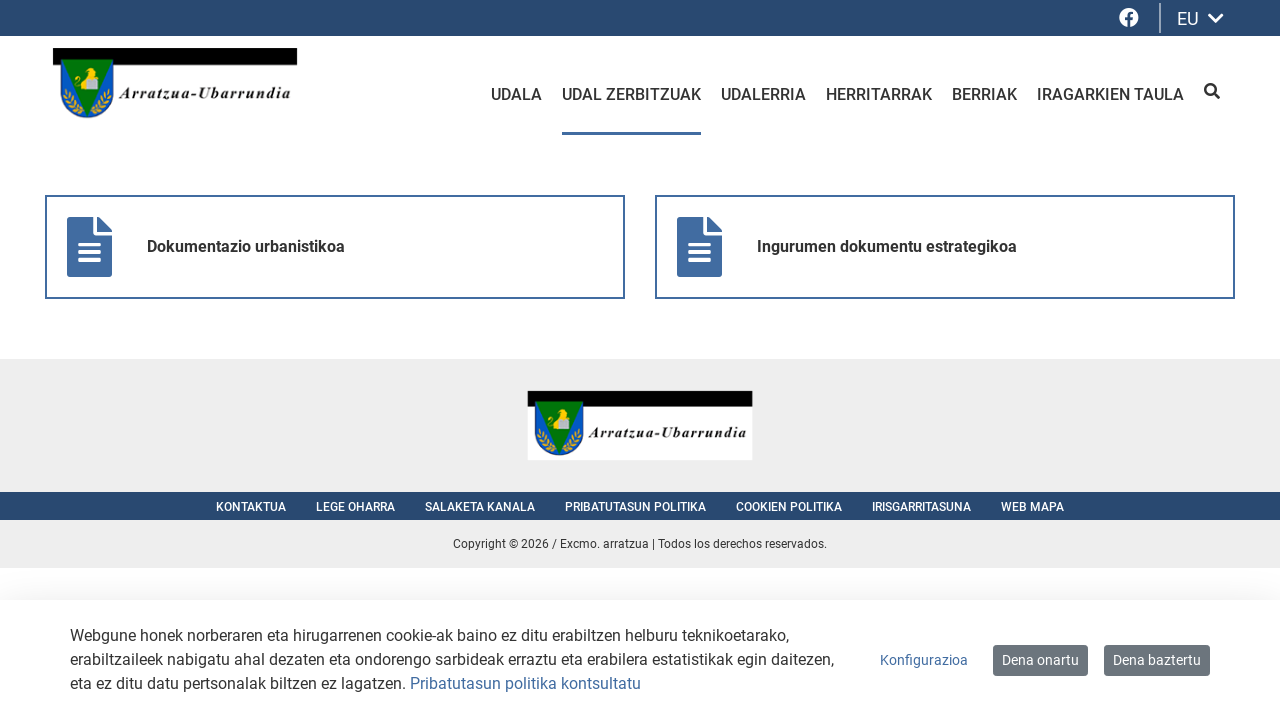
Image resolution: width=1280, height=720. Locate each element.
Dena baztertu (1157, 660)
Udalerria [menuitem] (763, 94)
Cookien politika (789, 507)
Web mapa (1032, 507)
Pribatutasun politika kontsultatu (525, 683)
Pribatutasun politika (635, 507)
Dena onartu (1040, 660)
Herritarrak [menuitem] (879, 94)
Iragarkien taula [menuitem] (1110, 94)
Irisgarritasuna (921, 507)
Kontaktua (251, 507)
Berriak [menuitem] (984, 94)
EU (1200, 18)
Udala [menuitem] (516, 94)
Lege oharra (355, 507)
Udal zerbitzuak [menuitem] (631, 94)
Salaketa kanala (480, 507)
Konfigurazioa (924, 660)
